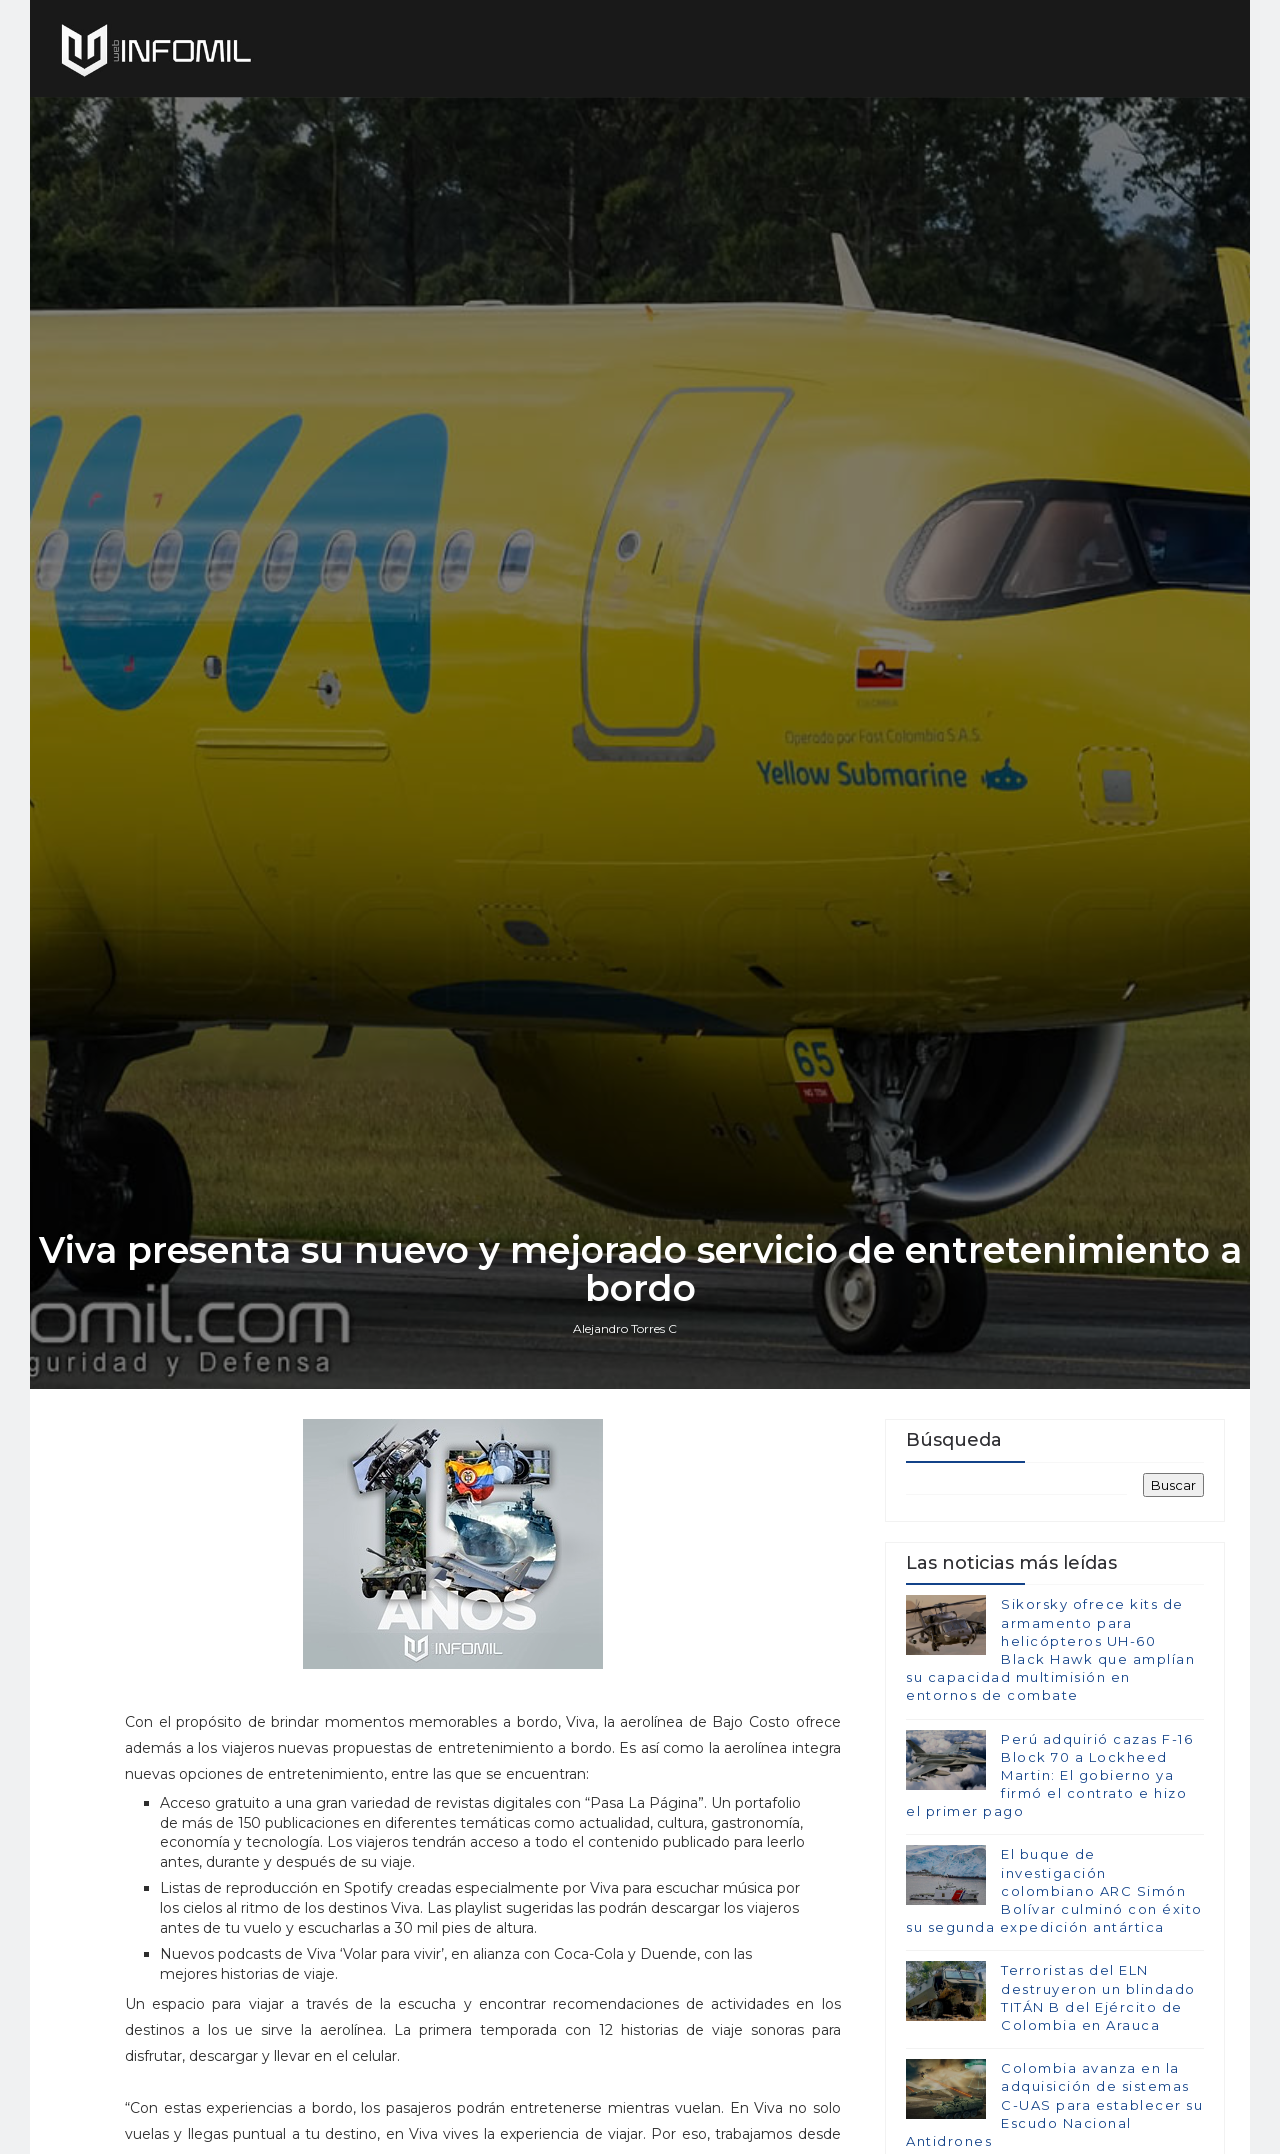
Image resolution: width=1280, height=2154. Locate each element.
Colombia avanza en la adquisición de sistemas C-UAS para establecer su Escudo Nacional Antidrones (1054, 2104)
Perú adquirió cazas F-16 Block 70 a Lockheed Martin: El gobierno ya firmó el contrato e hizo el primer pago (1049, 1775)
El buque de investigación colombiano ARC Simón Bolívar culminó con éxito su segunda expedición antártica (1054, 1890)
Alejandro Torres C (625, 1328)
